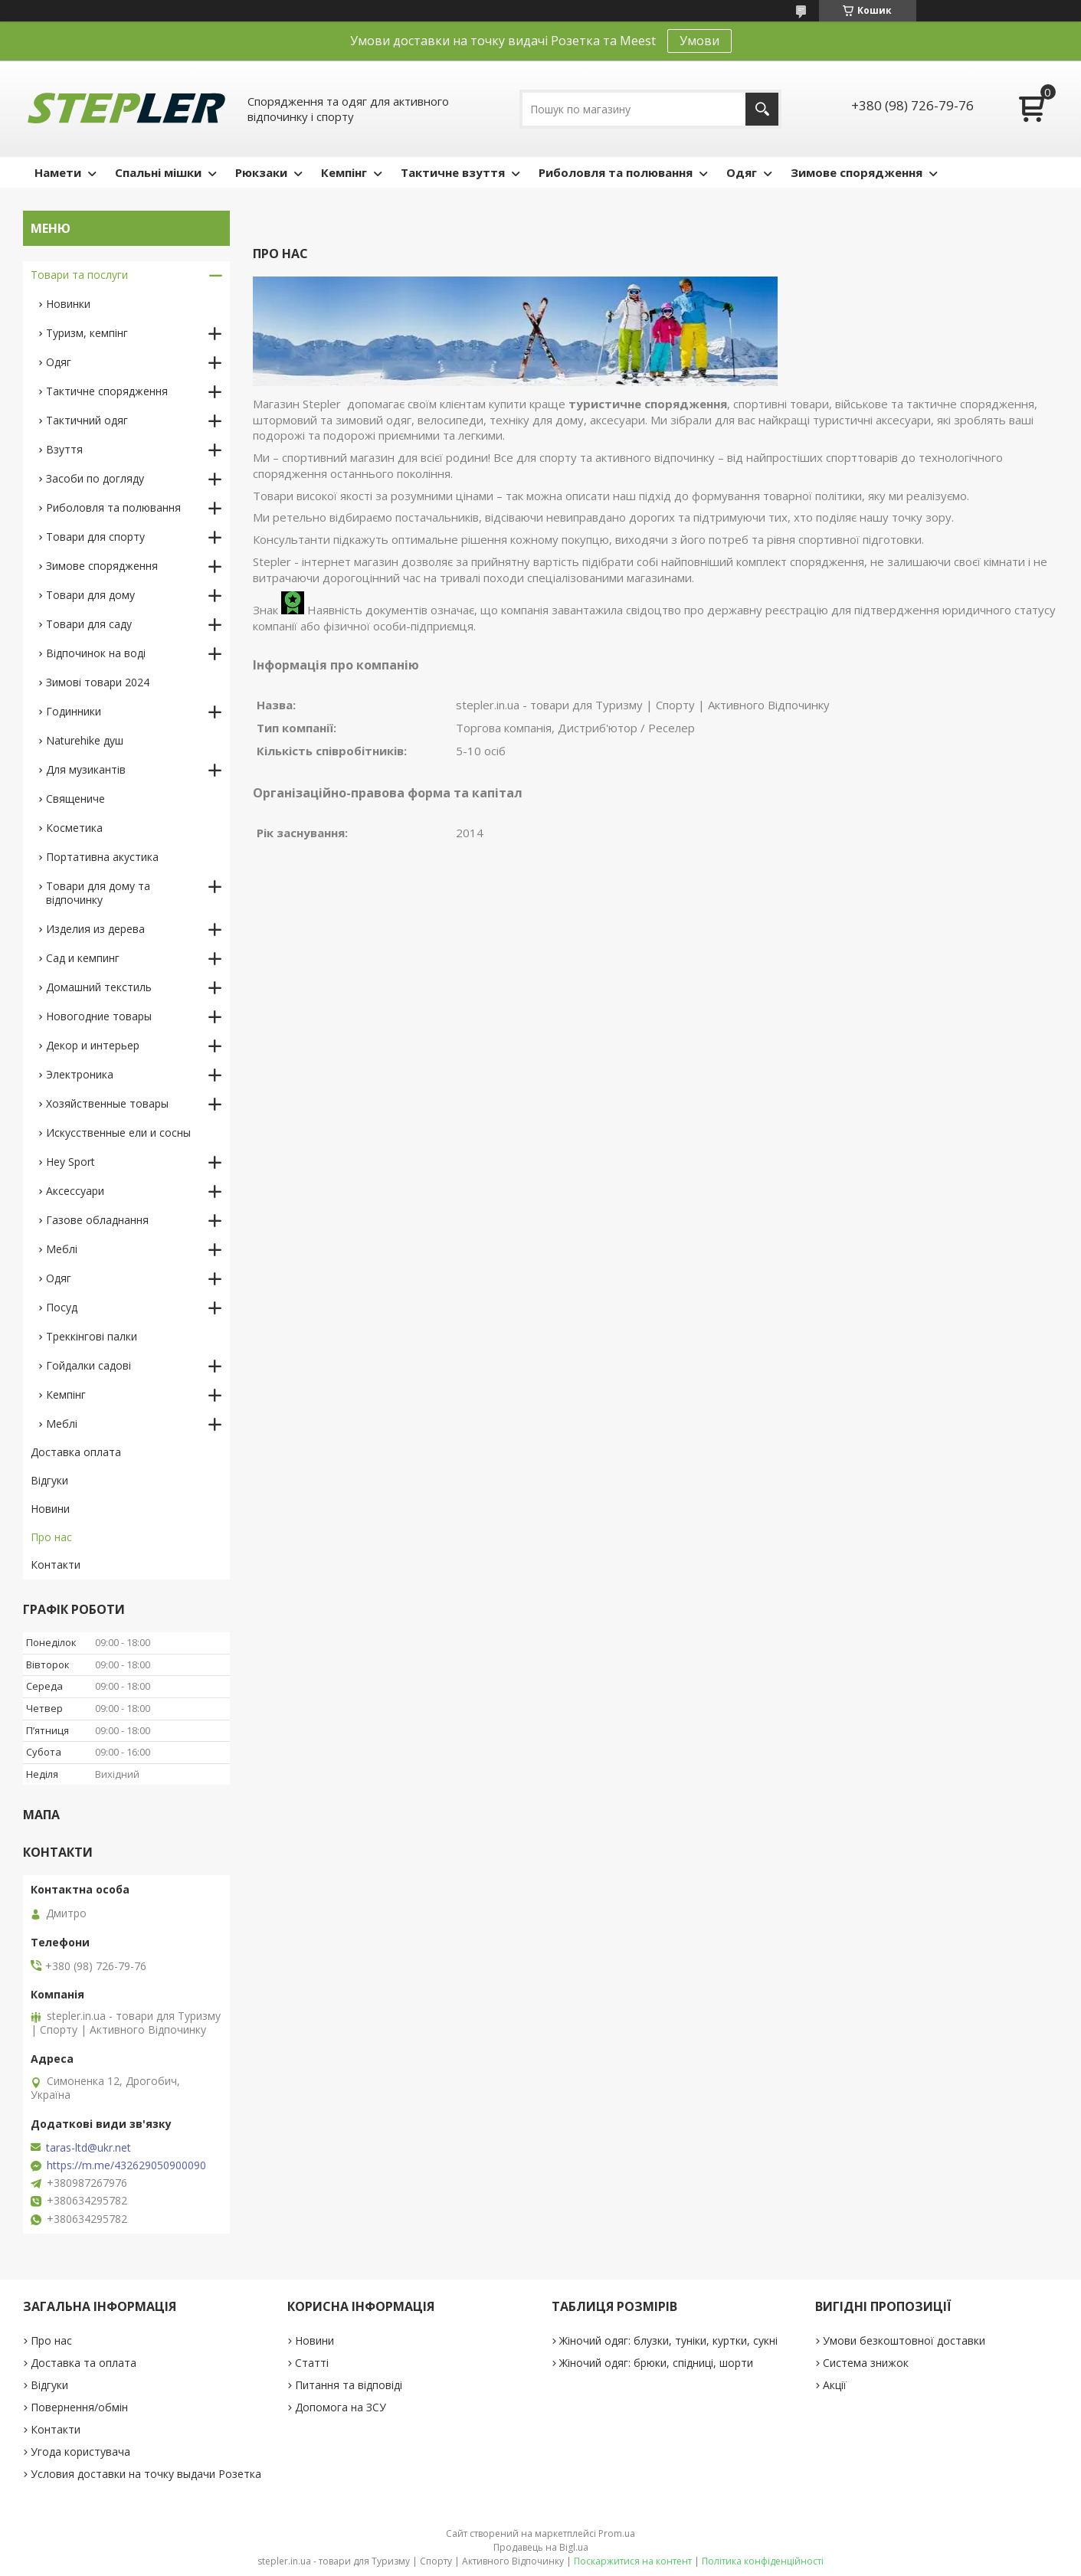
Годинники (73, 711)
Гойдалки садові (88, 1365)
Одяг (741, 172)
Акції (835, 2385)
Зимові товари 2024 (97, 682)
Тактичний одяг (87, 420)
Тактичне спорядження (107, 391)
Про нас (51, 1537)
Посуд (61, 1307)
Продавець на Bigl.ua (540, 2547)
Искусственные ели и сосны (118, 1132)
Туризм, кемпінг (87, 333)
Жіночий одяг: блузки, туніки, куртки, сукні (668, 2340)
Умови (699, 40)
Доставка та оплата (83, 2362)
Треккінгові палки (91, 1336)
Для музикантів (86, 769)
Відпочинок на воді (96, 653)
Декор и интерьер (92, 1045)
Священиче (75, 798)
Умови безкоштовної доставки (904, 2340)
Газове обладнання (97, 1220)
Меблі (61, 1249)
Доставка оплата (76, 1452)
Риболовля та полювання (616, 172)
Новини (50, 1508)
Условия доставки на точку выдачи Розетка (146, 2473)
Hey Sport (70, 1161)
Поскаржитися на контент (633, 2561)
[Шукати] (761, 109)
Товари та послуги (79, 274)
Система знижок (866, 2362)
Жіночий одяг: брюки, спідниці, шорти (656, 2362)
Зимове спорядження (856, 172)
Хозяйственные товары (107, 1103)
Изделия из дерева (95, 928)
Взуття (64, 449)
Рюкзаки (261, 172)
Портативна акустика (102, 856)
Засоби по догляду (95, 478)
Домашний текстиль (99, 987)
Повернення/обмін (79, 2407)
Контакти (55, 1564)
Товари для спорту (95, 536)
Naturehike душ (84, 740)
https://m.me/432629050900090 (126, 2165)
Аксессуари (75, 1190)
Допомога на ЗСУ (340, 2407)
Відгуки (49, 1480)
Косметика (74, 827)
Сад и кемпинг (83, 958)
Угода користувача (80, 2451)
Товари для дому (90, 595)
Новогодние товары (99, 1016)
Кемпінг (344, 172)
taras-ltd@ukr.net (88, 2148)
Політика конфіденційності (763, 2561)
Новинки (68, 303)
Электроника (79, 1074)
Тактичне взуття (453, 172)
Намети (57, 172)
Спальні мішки (158, 172)
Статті (312, 2362)
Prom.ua (616, 2533)
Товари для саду (89, 624)
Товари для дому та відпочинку (98, 893)
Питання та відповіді (348, 2385)
